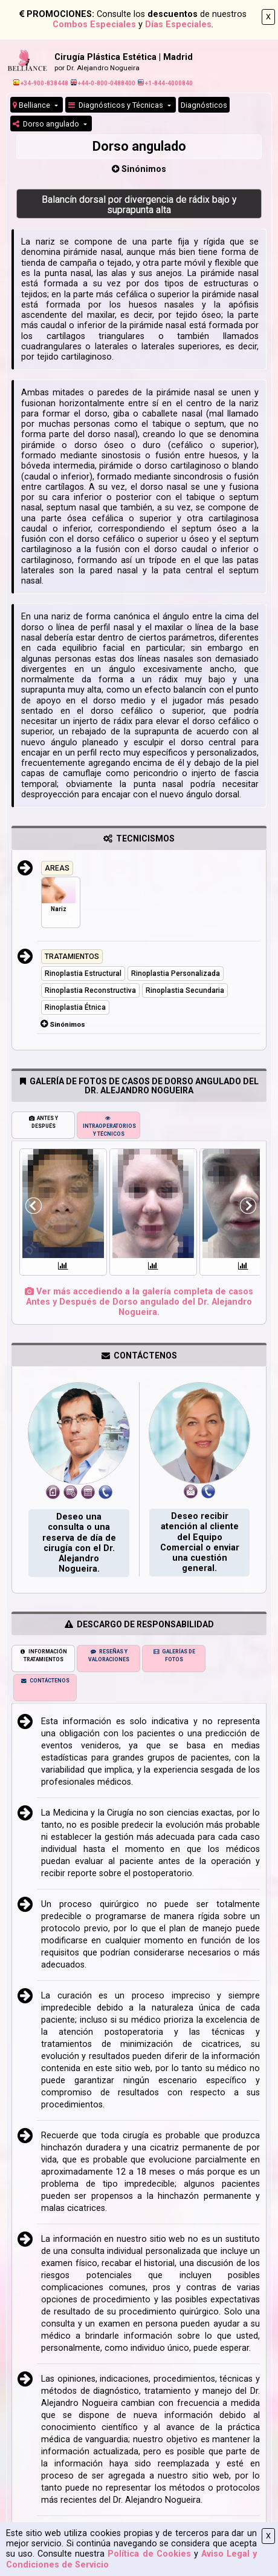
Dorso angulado (47, 123)
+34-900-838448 (40, 83)
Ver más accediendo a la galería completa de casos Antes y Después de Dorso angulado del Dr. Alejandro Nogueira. (139, 1302)
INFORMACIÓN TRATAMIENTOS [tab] (43, 1655)
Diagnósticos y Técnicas (116, 105)
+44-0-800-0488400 (103, 83)
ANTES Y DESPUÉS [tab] (43, 1122)
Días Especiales (178, 24)
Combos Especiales (94, 24)
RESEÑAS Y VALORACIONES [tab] (108, 1655)
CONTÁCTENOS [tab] (45, 1681)
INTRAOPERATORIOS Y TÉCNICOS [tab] (109, 1126)
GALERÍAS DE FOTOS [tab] (174, 1655)
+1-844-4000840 (165, 83)
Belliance (32, 105)
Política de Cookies (149, 2554)
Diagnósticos (204, 105)
